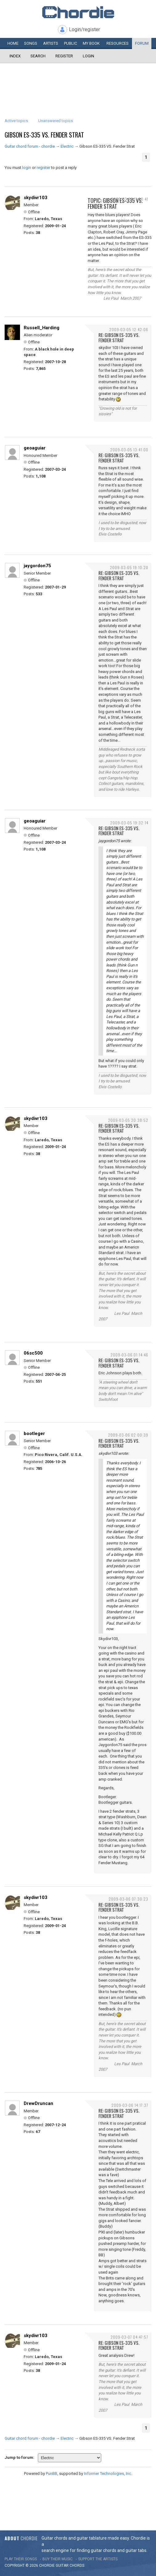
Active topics (16, 120)
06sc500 (33, 1353)
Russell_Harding (41, 327)
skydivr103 (35, 197)
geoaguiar (35, 448)
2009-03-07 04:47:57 (129, 2337)
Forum (142, 43)
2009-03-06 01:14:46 (129, 1354)
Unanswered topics (55, 120)
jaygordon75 (37, 565)
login (26, 167)
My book (91, 43)
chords (77, 2565)
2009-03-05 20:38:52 (128, 1120)
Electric (67, 146)
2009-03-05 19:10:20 (129, 567)
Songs (30, 43)
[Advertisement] (78, 81)
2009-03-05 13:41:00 (129, 449)
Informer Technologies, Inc (107, 2473)
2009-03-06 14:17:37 (129, 2105)
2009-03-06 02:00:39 (128, 1435)
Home (12, 43)
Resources (117, 43)
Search (38, 56)
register (43, 167)
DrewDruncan (38, 2103)
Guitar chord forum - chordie (30, 146)
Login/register (84, 29)
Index (15, 56)
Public (70, 43)
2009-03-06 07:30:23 (128, 1898)
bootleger (34, 1433)
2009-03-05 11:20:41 (129, 199)
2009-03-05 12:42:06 (128, 329)
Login (88, 56)
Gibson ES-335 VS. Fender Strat (44, 134)
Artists (50, 43)
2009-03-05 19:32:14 (129, 822)
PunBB (51, 2473)
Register (64, 56)
